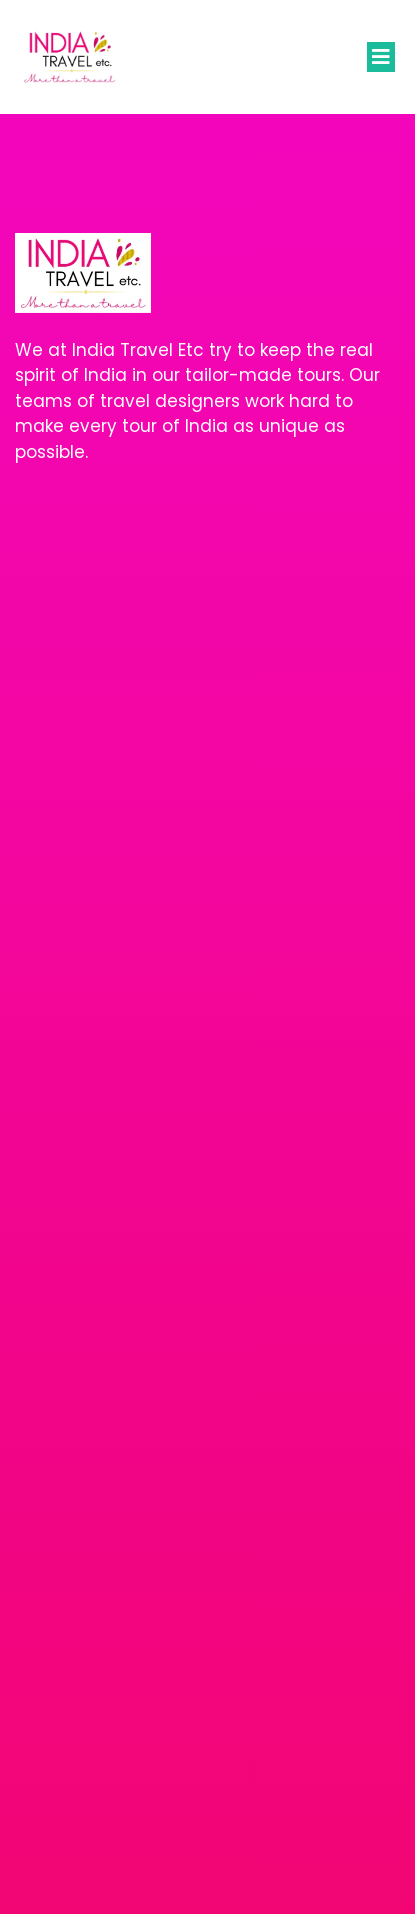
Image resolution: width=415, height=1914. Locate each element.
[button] (381, 57)
